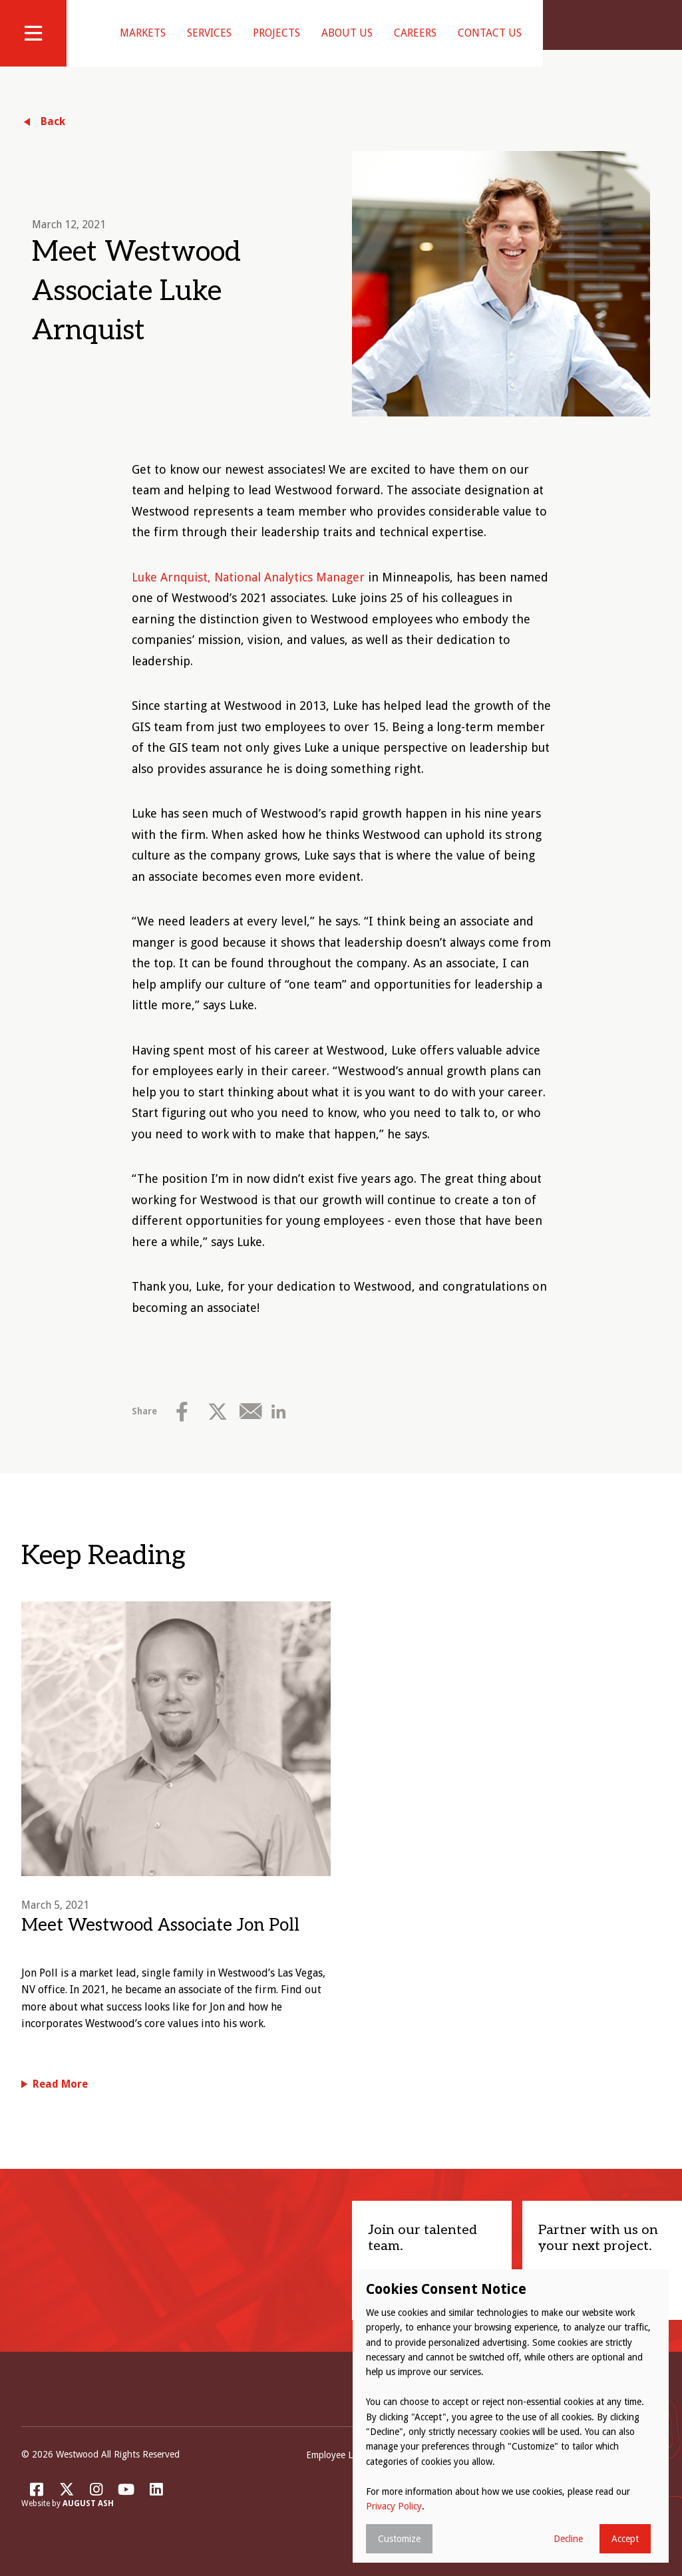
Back (53, 138)
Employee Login (338, 2471)
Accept (625, 2538)
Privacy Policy (394, 2506)
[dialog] (511, 2416)
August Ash (88, 2520)
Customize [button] (399, 2538)
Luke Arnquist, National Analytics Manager (248, 594)
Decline (568, 2538)
